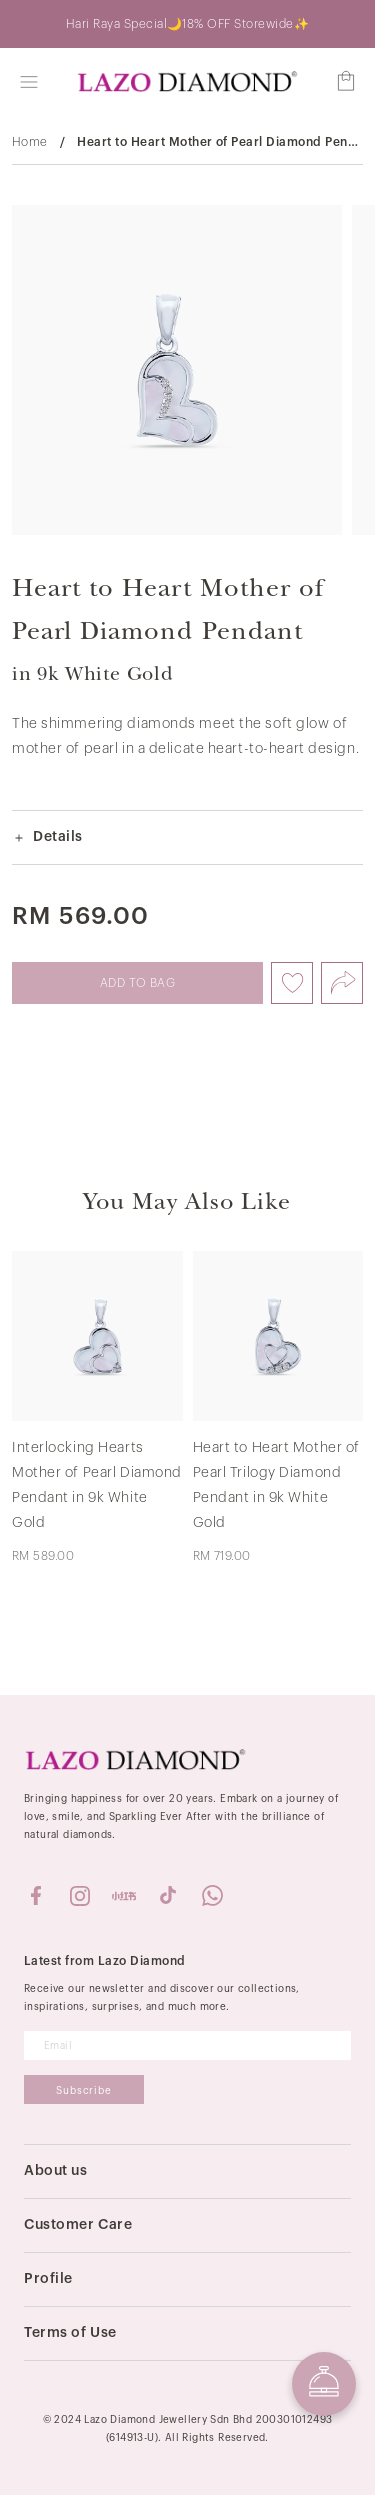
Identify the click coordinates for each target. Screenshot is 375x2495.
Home (30, 142)
